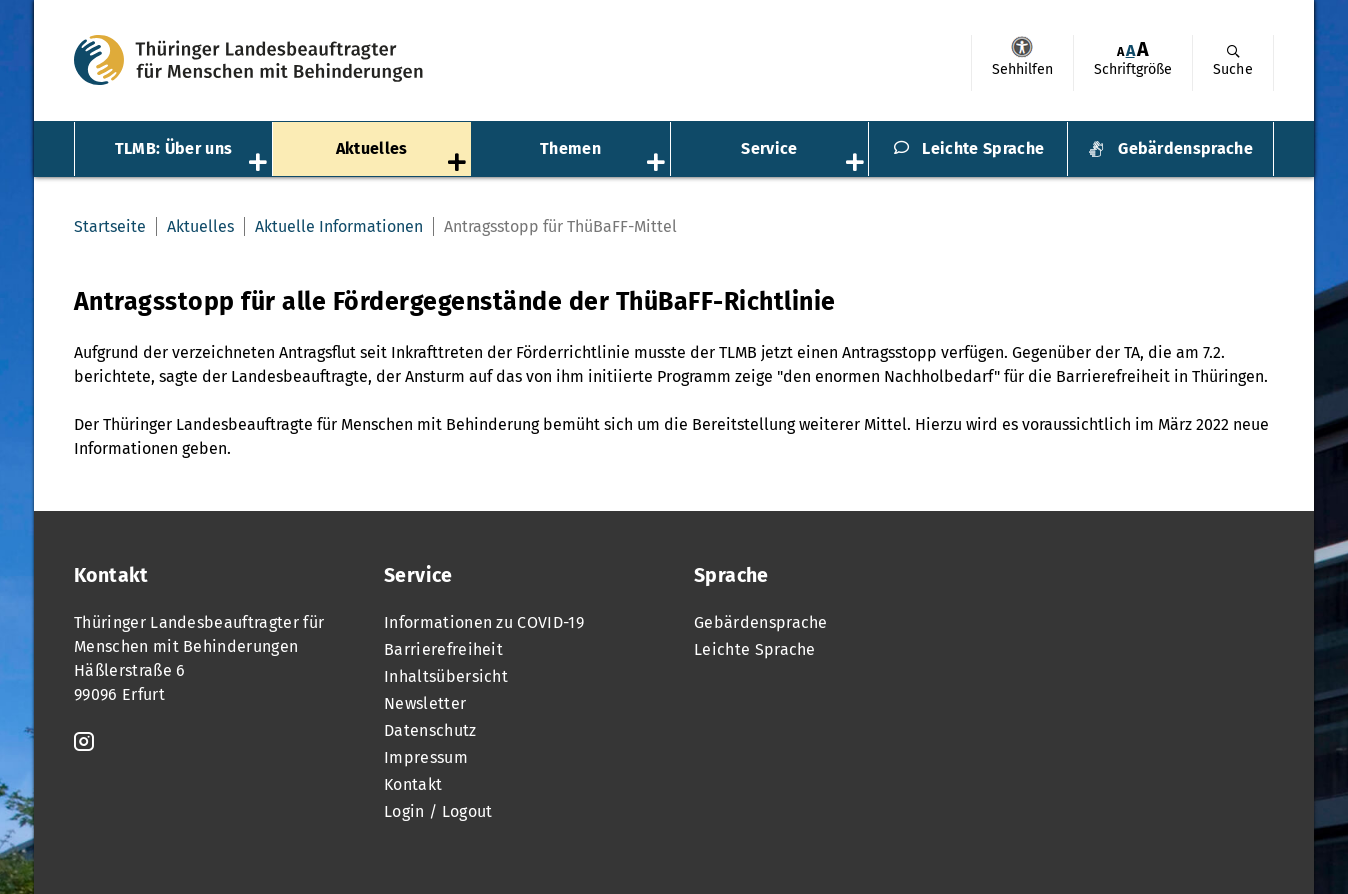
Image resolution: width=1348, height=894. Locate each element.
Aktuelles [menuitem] (372, 148)
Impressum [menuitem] (426, 757)
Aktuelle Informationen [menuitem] (339, 226)
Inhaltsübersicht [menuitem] (446, 676)
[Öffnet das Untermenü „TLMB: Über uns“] (260, 164)
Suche (1233, 69)
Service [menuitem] (769, 148)
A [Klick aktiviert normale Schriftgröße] (1130, 50)
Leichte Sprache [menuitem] (983, 148)
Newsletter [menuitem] (425, 703)
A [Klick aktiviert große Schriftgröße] (1143, 49)
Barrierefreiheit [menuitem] (443, 649)
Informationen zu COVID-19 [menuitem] (484, 622)
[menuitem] (1022, 63)
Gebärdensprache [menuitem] (1185, 148)
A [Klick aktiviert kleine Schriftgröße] (1120, 51)
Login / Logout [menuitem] (438, 811)
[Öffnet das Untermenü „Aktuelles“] (459, 164)
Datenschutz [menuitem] (430, 730)
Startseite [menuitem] (110, 226)
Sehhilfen (1022, 47)
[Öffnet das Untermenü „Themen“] (658, 164)
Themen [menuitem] (570, 148)
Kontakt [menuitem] (413, 784)
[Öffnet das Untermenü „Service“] (857, 164)
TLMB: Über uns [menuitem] (173, 148)
